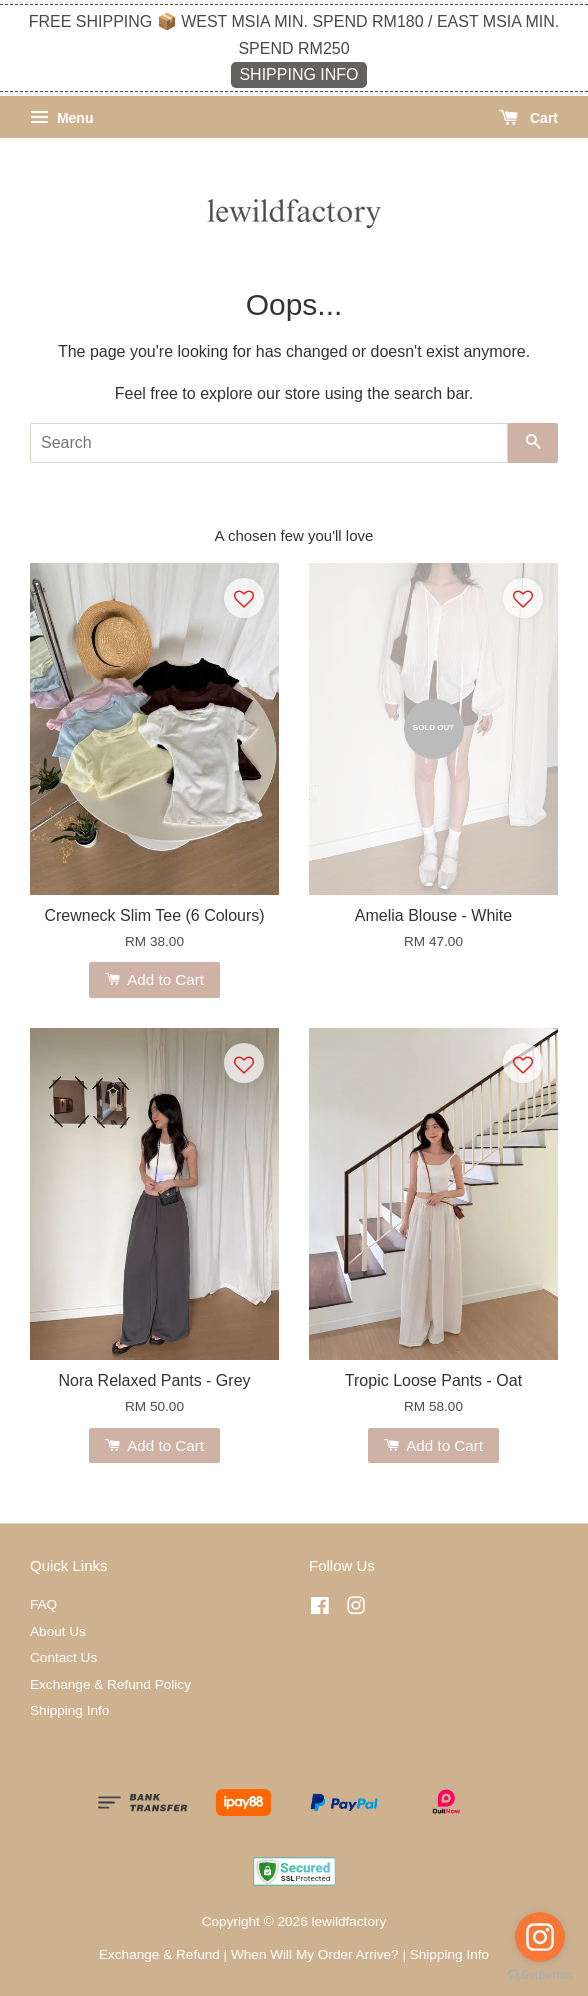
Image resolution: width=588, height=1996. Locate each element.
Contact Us (63, 1657)
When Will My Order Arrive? (315, 1954)
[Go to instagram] (540, 1937)
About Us (58, 1631)
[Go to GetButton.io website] (540, 1975)
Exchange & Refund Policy (110, 1684)
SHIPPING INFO (298, 74)
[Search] (269, 443)
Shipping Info (69, 1710)
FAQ (43, 1604)
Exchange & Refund (159, 1954)
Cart (528, 118)
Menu (61, 118)
